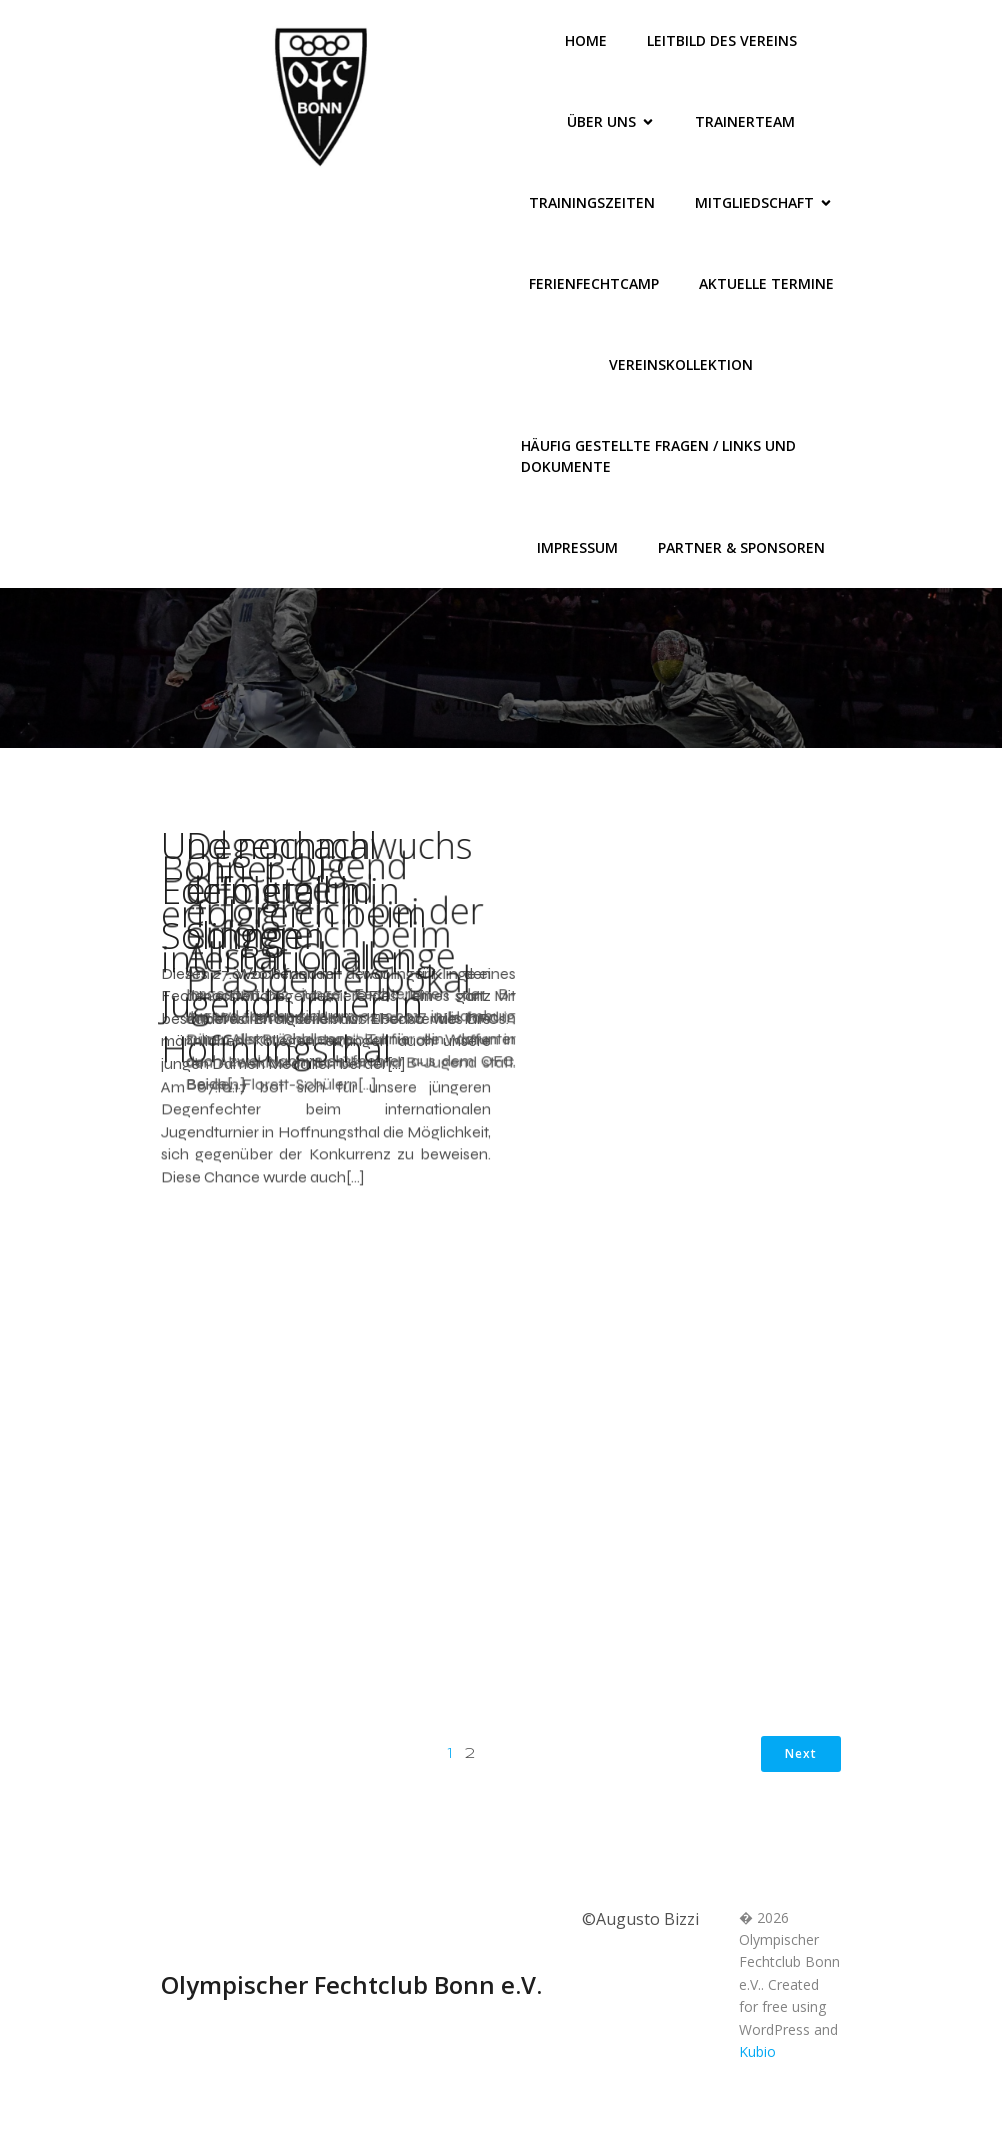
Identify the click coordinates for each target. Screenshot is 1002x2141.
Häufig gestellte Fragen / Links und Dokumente (660, 456)
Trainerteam (745, 121)
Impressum (577, 547)
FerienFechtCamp (594, 283)
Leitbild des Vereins (722, 40)
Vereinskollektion (681, 364)
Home (586, 40)
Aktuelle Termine (766, 283)
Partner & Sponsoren (741, 547)
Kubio (757, 2073)
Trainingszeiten (592, 202)
